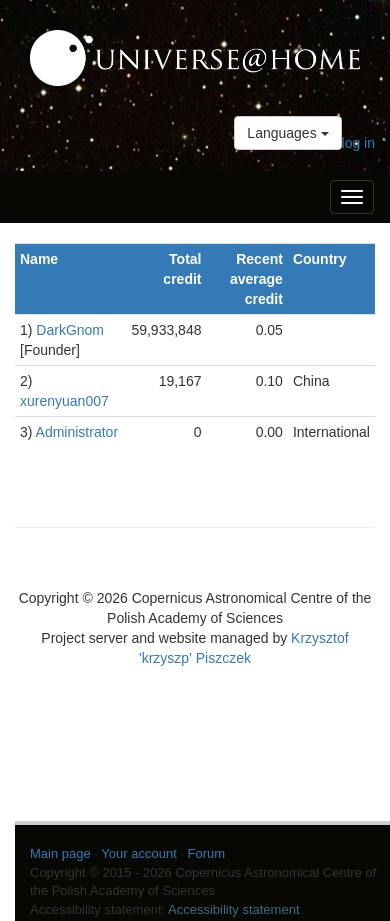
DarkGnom (70, 330)
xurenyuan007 (64, 401)
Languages (287, 133)
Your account (138, 853)
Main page (60, 853)
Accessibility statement (234, 909)
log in (358, 143)
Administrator (77, 432)
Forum (207, 853)
